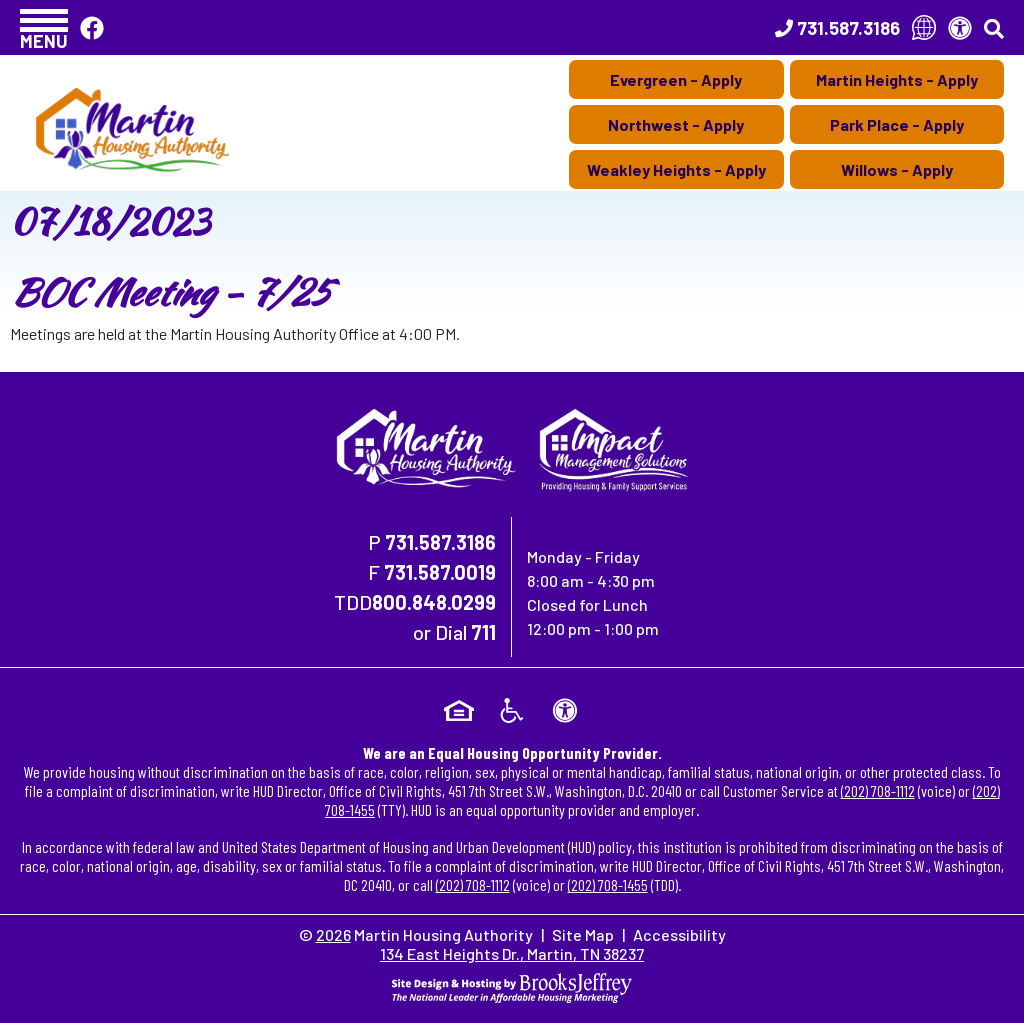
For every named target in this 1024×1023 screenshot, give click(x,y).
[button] (44, 27)
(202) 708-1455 (608, 884)
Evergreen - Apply (676, 79)
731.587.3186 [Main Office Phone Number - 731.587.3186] (440, 542)
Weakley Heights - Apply (676, 169)
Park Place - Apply (897, 124)
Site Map (583, 934)
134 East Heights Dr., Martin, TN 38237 (512, 953)
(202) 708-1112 (878, 790)
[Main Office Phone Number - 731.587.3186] (837, 28)
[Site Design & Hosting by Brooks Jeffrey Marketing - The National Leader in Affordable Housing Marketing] (512, 985)
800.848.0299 (434, 602)
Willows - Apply (897, 169)
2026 (333, 934)
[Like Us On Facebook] (92, 27)
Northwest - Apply (676, 124)
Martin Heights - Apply (897, 79)
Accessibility (679, 934)
